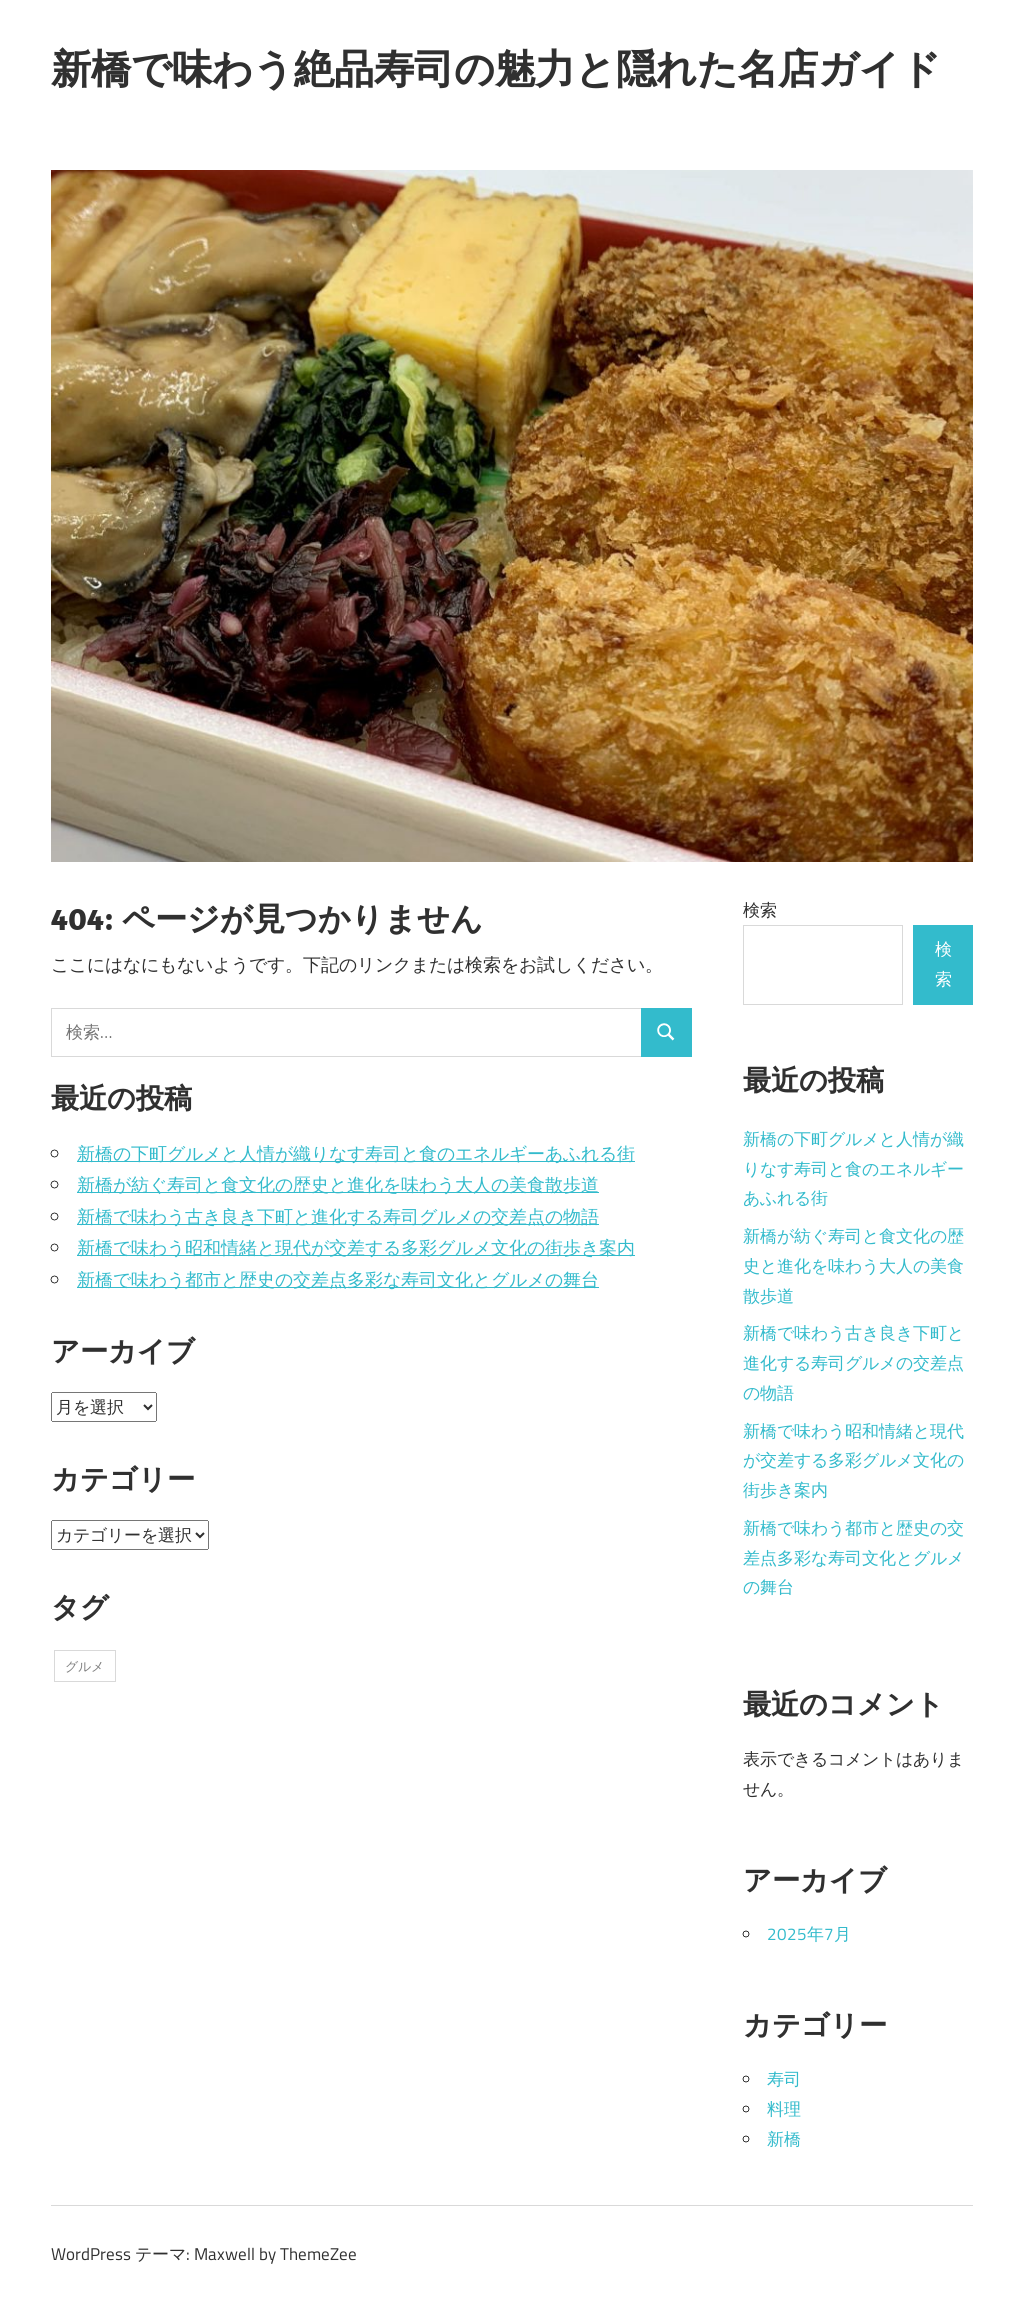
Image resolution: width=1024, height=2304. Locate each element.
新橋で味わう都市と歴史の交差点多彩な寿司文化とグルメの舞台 (338, 1279)
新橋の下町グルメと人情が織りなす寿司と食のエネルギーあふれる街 (356, 1153)
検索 (760, 910)
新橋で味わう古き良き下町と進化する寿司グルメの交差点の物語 (338, 1216)
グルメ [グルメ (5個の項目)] (84, 1666)
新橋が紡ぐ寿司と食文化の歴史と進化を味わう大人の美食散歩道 (338, 1184)
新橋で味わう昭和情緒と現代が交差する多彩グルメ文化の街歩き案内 (356, 1247)
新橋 (784, 2139)
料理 (784, 2109)
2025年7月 (809, 1934)
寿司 (784, 2079)
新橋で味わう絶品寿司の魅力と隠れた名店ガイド (496, 68)
